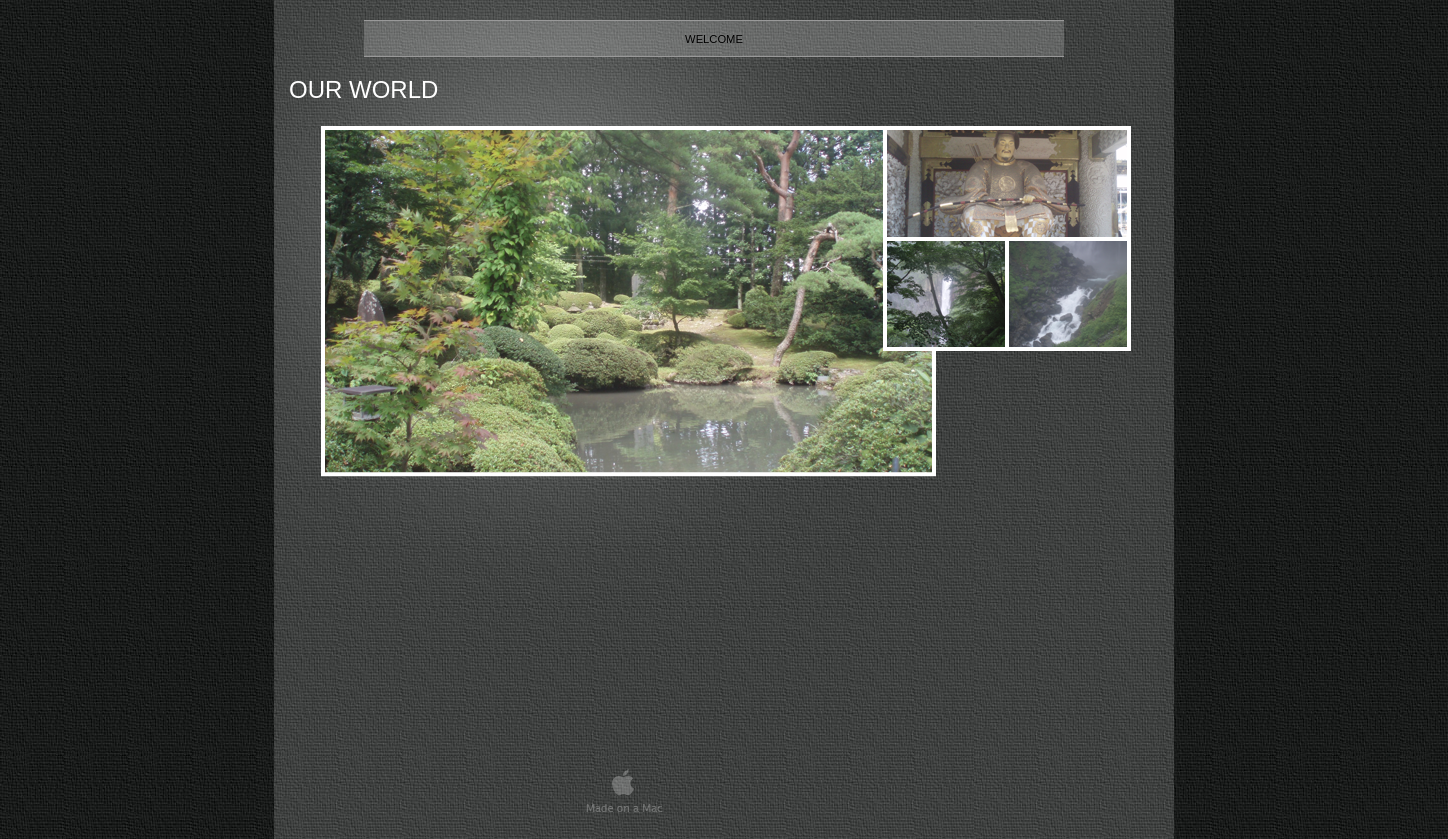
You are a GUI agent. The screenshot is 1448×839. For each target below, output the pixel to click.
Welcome (714, 39)
